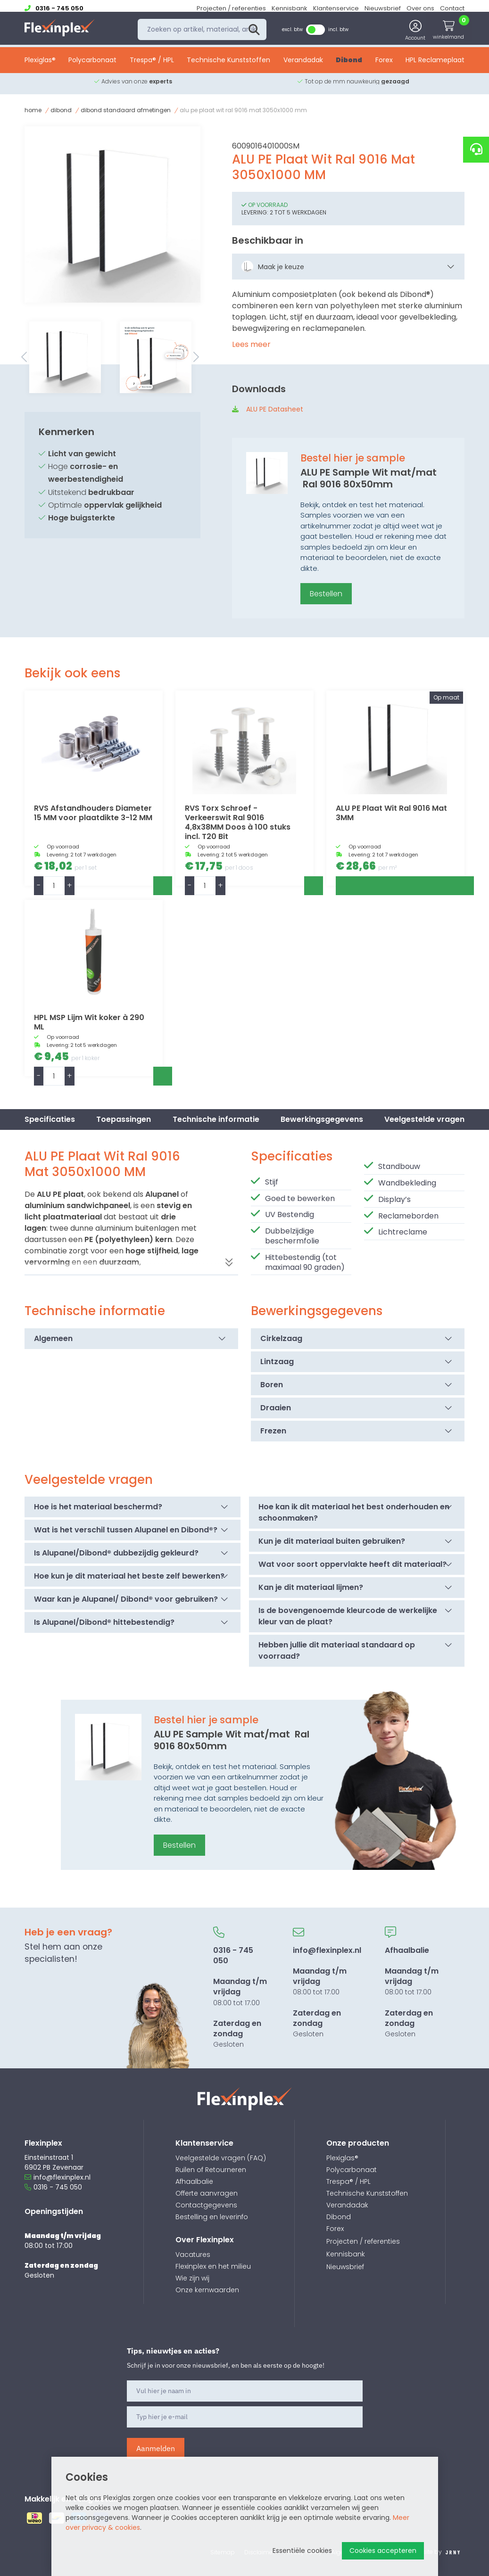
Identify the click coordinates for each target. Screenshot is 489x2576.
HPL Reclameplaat (435, 64)
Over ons (420, 8)
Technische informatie (216, 1119)
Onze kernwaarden (207, 2290)
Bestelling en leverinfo (211, 2217)
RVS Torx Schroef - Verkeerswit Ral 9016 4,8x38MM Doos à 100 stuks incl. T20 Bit (237, 822)
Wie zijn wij (192, 2278)
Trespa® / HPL (152, 64)
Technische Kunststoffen (228, 64)
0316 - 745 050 (53, 2187)
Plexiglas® (40, 64)
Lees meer (251, 344)
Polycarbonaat (92, 64)
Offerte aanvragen (206, 2193)
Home (33, 110)
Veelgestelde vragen (424, 1119)
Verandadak (303, 64)
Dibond (349, 64)
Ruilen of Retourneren (210, 2169)
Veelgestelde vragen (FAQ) (220, 2158)
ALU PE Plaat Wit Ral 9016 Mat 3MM (391, 813)
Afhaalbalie (194, 2181)
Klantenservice (336, 8)
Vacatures (192, 2254)
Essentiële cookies (302, 2550)
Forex (384, 64)
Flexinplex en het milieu (213, 2266)
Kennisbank (289, 8)
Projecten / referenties (231, 8)
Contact (452, 8)
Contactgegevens (206, 2205)
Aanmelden (155, 2448)
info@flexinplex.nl (58, 2177)
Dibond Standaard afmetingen (126, 110)
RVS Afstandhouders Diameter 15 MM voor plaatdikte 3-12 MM (93, 813)
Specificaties (50, 1119)
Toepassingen (123, 1119)
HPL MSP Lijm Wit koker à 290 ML (89, 1022)
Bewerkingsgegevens (322, 1119)
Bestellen (326, 593)
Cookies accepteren (382, 2550)
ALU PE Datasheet (274, 409)
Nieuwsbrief (383, 8)
